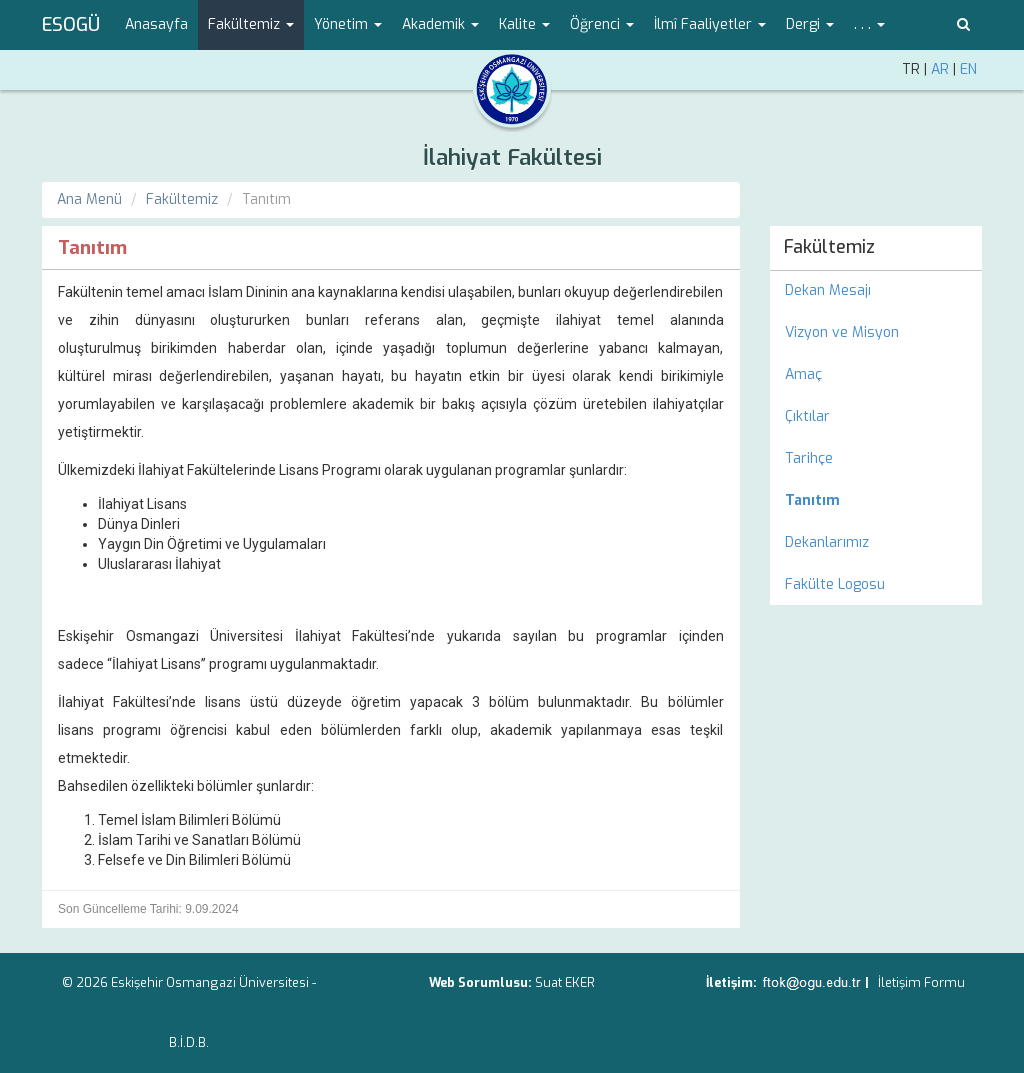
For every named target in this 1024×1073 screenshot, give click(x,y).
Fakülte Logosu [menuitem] (835, 584)
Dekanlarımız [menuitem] (827, 542)
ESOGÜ (71, 25)
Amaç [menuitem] (803, 374)
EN (968, 69)
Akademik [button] (440, 24)
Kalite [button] (524, 24)
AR (940, 69)
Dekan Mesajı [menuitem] (828, 290)
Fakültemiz (182, 199)
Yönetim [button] (348, 24)
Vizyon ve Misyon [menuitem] (842, 332)
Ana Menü (89, 199)
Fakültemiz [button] (251, 24)
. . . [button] (869, 24)
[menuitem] (876, 501)
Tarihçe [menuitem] (809, 458)
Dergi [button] (810, 24)
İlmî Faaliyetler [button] (710, 24)
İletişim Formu (921, 982)
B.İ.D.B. (189, 1042)
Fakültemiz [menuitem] (829, 247)
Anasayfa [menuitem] (156, 24)
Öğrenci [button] (602, 24)
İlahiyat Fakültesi (512, 157)
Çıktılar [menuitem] (807, 416)
